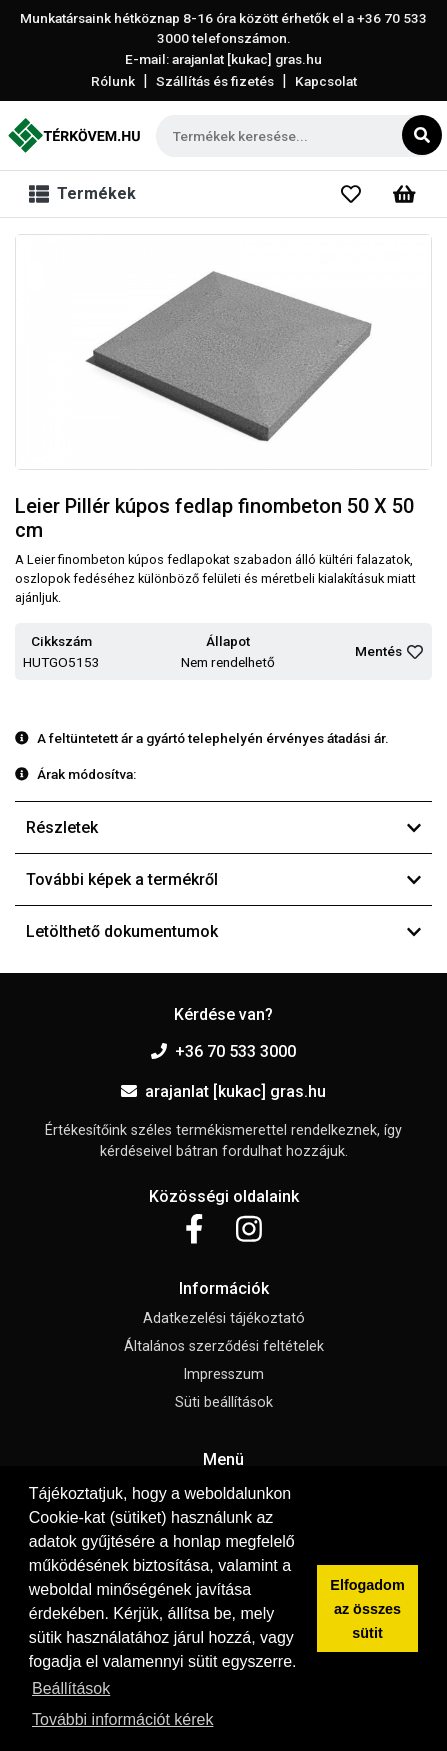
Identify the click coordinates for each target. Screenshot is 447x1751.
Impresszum (223, 1374)
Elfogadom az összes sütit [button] (367, 1609)
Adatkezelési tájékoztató (224, 1318)
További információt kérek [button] (122, 1719)
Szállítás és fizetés (215, 81)
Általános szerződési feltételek (224, 1346)
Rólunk (113, 81)
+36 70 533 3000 (223, 1051)
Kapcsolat (326, 81)
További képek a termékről (223, 879)
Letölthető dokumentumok (223, 931)
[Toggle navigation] (86, 194)
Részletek (223, 827)
